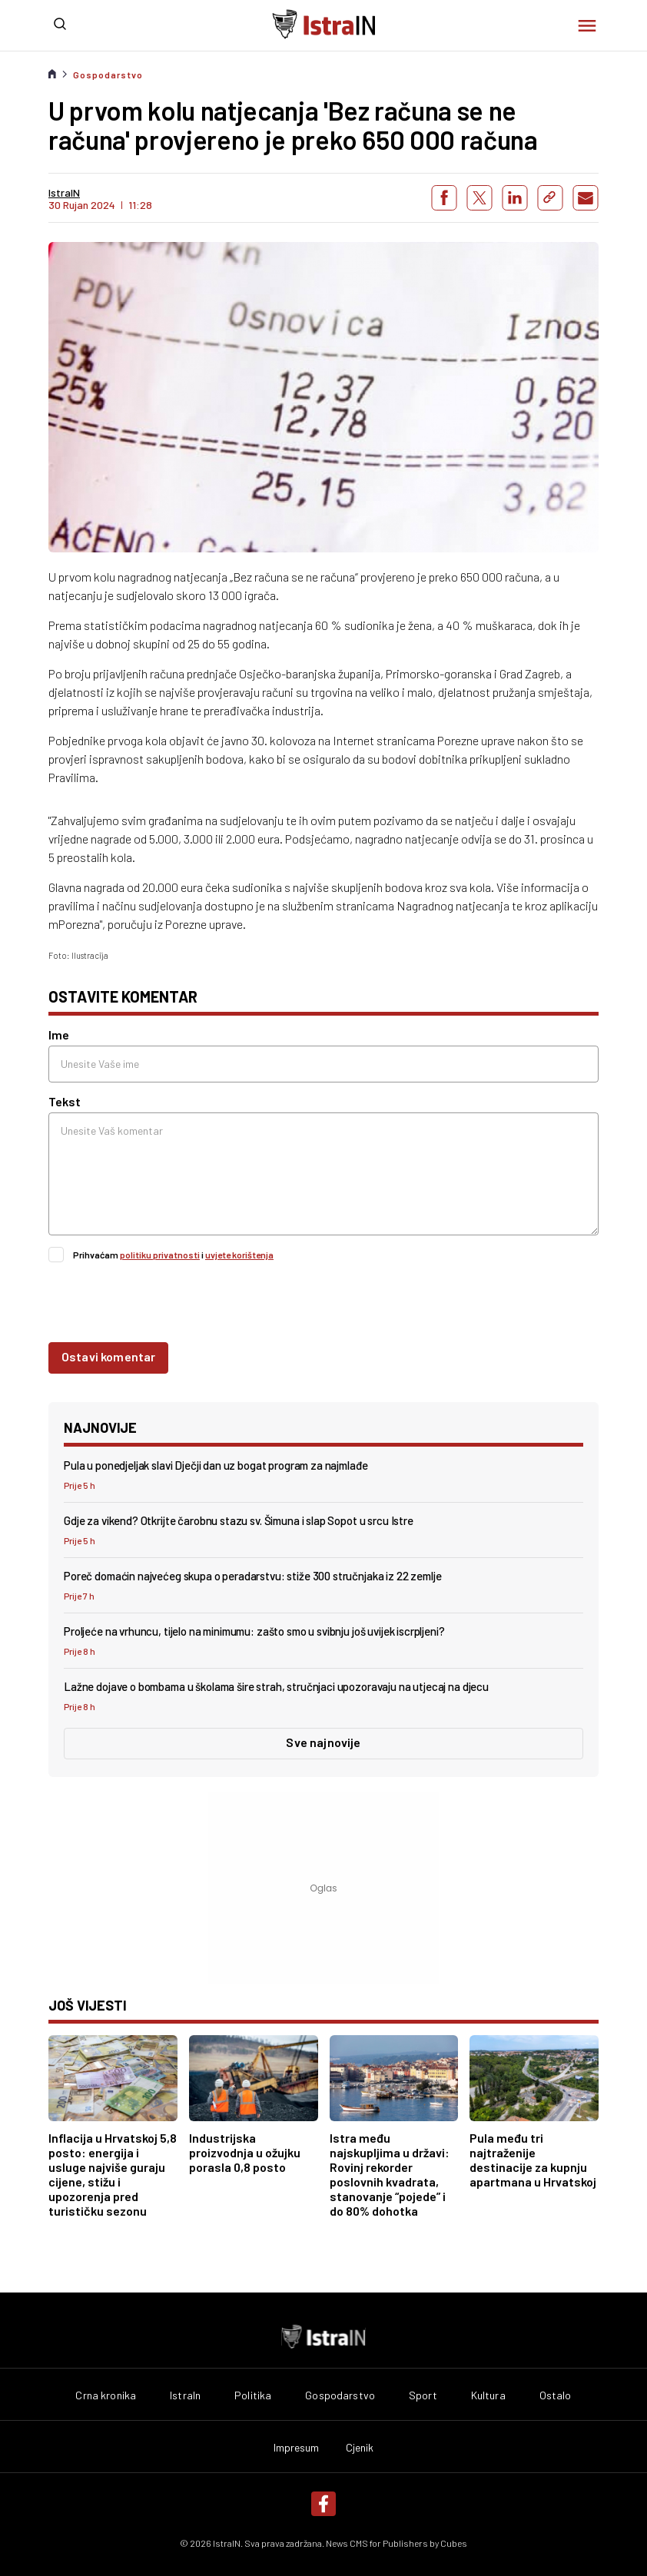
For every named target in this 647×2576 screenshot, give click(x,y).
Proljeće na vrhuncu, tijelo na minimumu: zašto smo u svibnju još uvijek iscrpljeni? (254, 1631)
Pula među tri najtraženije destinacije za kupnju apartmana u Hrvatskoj (532, 2159)
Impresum (297, 2448)
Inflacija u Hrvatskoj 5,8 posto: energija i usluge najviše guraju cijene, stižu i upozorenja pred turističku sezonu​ (112, 2174)
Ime (58, 1034)
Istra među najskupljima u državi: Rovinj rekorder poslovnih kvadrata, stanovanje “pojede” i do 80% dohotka (390, 2174)
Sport (423, 2395)
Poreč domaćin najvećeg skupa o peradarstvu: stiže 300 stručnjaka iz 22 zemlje (252, 1576)
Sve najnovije (323, 1742)
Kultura (488, 2395)
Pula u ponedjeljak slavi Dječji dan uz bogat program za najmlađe (215, 1465)
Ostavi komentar (108, 1356)
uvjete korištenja (239, 1254)
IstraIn (185, 2395)
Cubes (453, 2543)
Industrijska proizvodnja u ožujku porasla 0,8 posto (244, 2152)
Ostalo (555, 2395)
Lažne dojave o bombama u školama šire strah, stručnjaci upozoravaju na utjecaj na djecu (276, 1686)
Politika (252, 2395)
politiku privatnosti (160, 1254)
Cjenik (360, 2448)
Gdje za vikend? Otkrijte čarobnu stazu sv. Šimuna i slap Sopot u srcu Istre (238, 1520)
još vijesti (87, 2005)
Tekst (64, 1101)
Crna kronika (105, 2395)
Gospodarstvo (108, 74)
